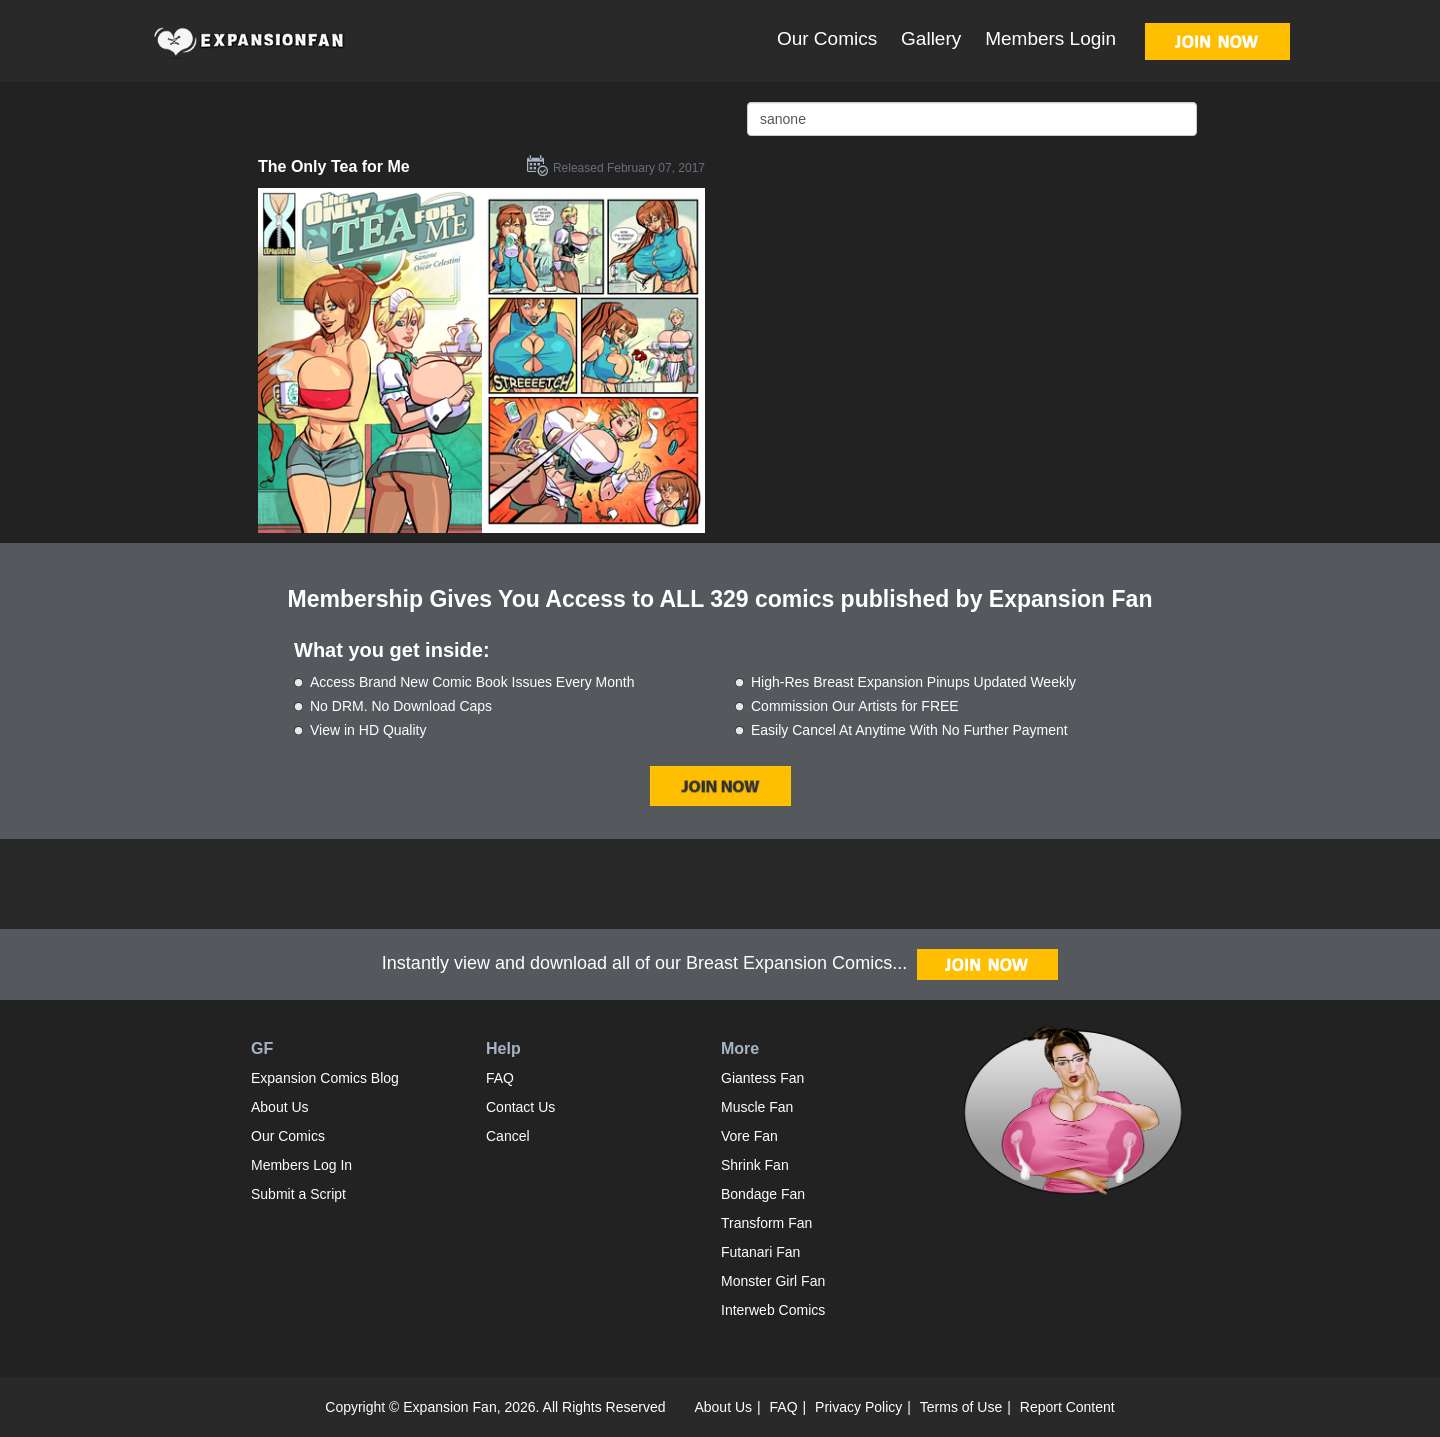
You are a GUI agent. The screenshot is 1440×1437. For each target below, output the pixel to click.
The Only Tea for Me (334, 166)
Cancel (508, 1136)
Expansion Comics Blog (325, 1078)
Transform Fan (766, 1223)
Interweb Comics (773, 1310)
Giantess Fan (762, 1078)
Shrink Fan (755, 1165)
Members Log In (301, 1165)
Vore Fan (749, 1136)
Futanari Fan (760, 1252)
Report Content (1067, 1407)
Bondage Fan (763, 1194)
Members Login (1050, 38)
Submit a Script (298, 1194)
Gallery (931, 38)
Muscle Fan (757, 1107)
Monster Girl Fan (773, 1281)
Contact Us (520, 1107)
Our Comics (827, 38)
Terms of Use (961, 1407)
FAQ (500, 1078)
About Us (280, 1107)
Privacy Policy (858, 1407)
